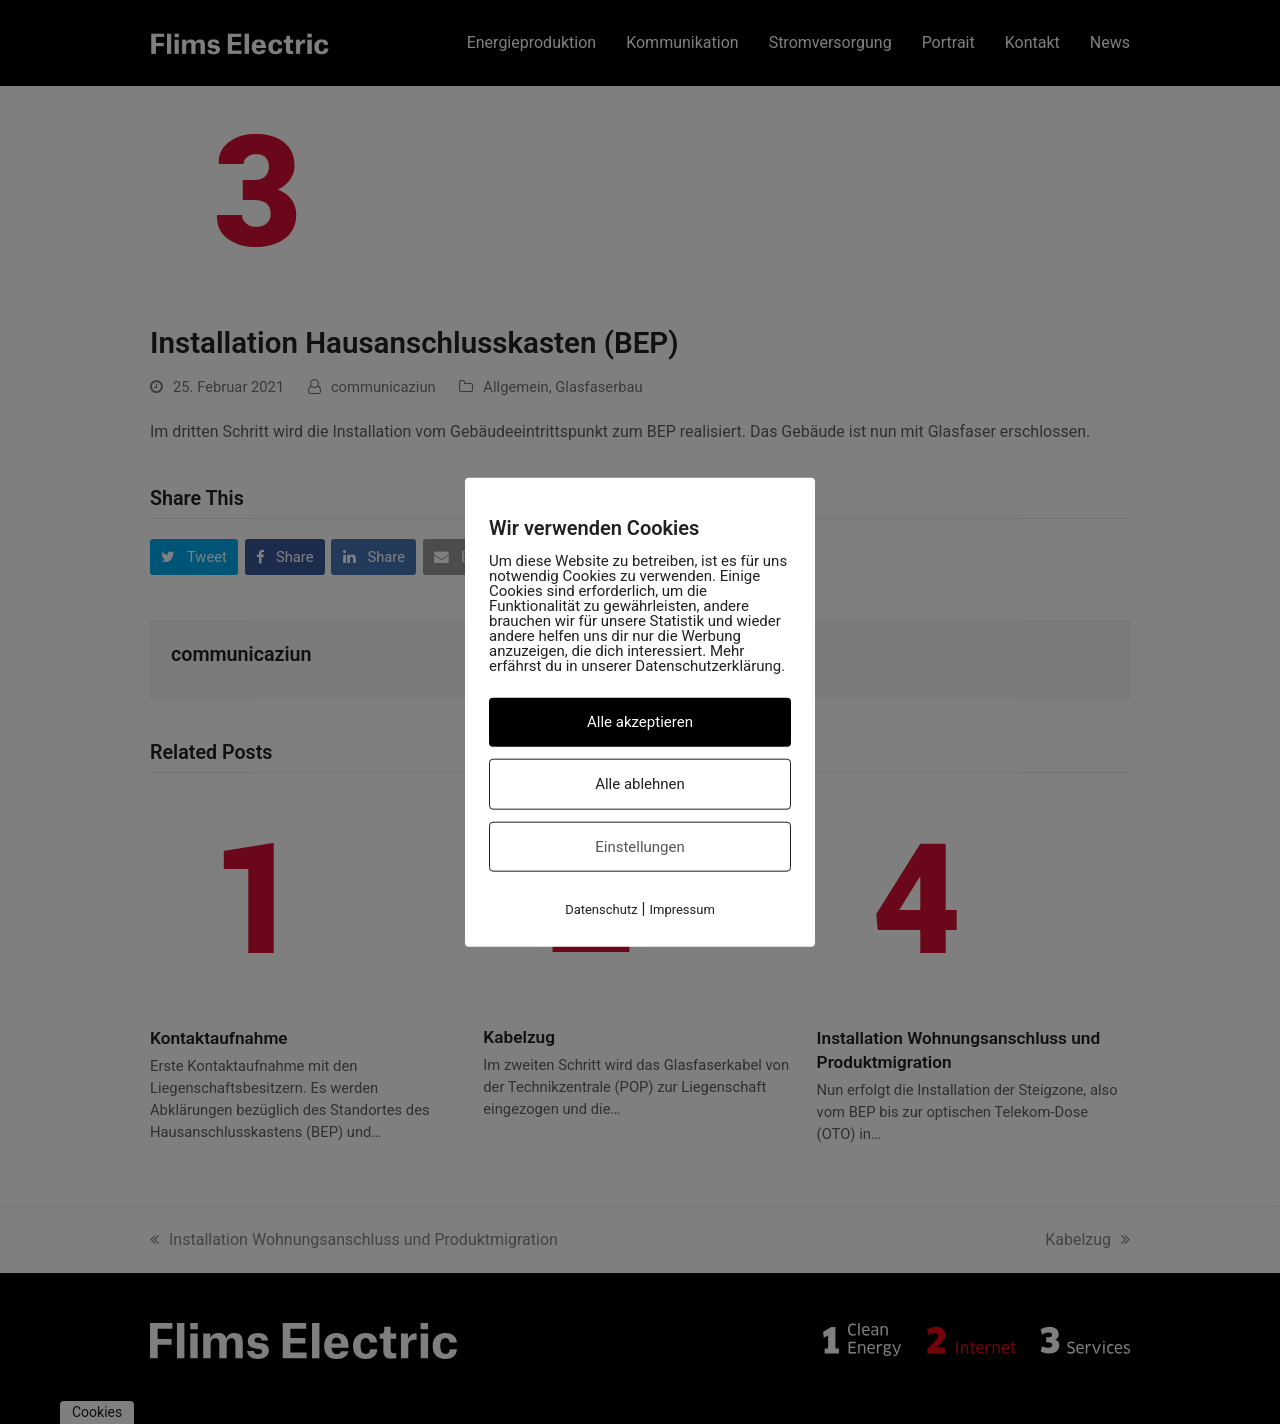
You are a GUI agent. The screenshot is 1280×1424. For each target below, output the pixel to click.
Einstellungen (640, 846)
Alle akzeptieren (640, 722)
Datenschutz (601, 909)
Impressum (681, 909)
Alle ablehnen (640, 783)
